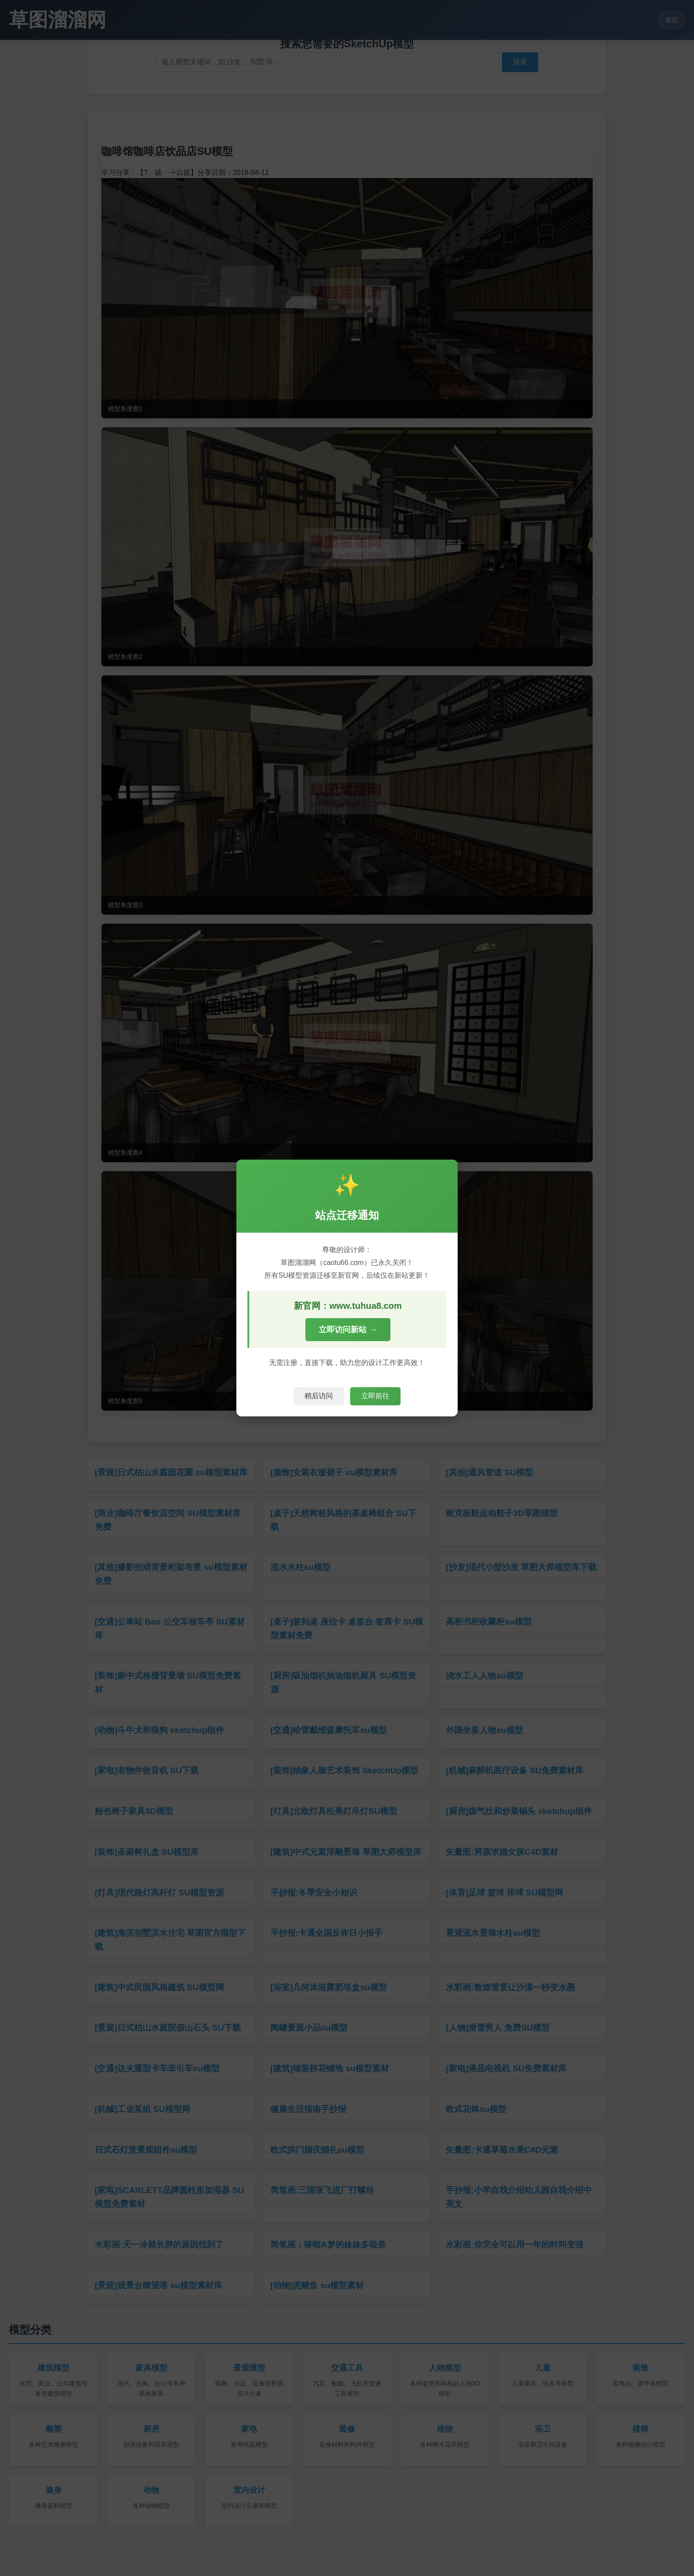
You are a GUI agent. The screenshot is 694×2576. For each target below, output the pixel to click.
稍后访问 (319, 1396)
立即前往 (375, 1396)
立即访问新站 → (348, 1329)
